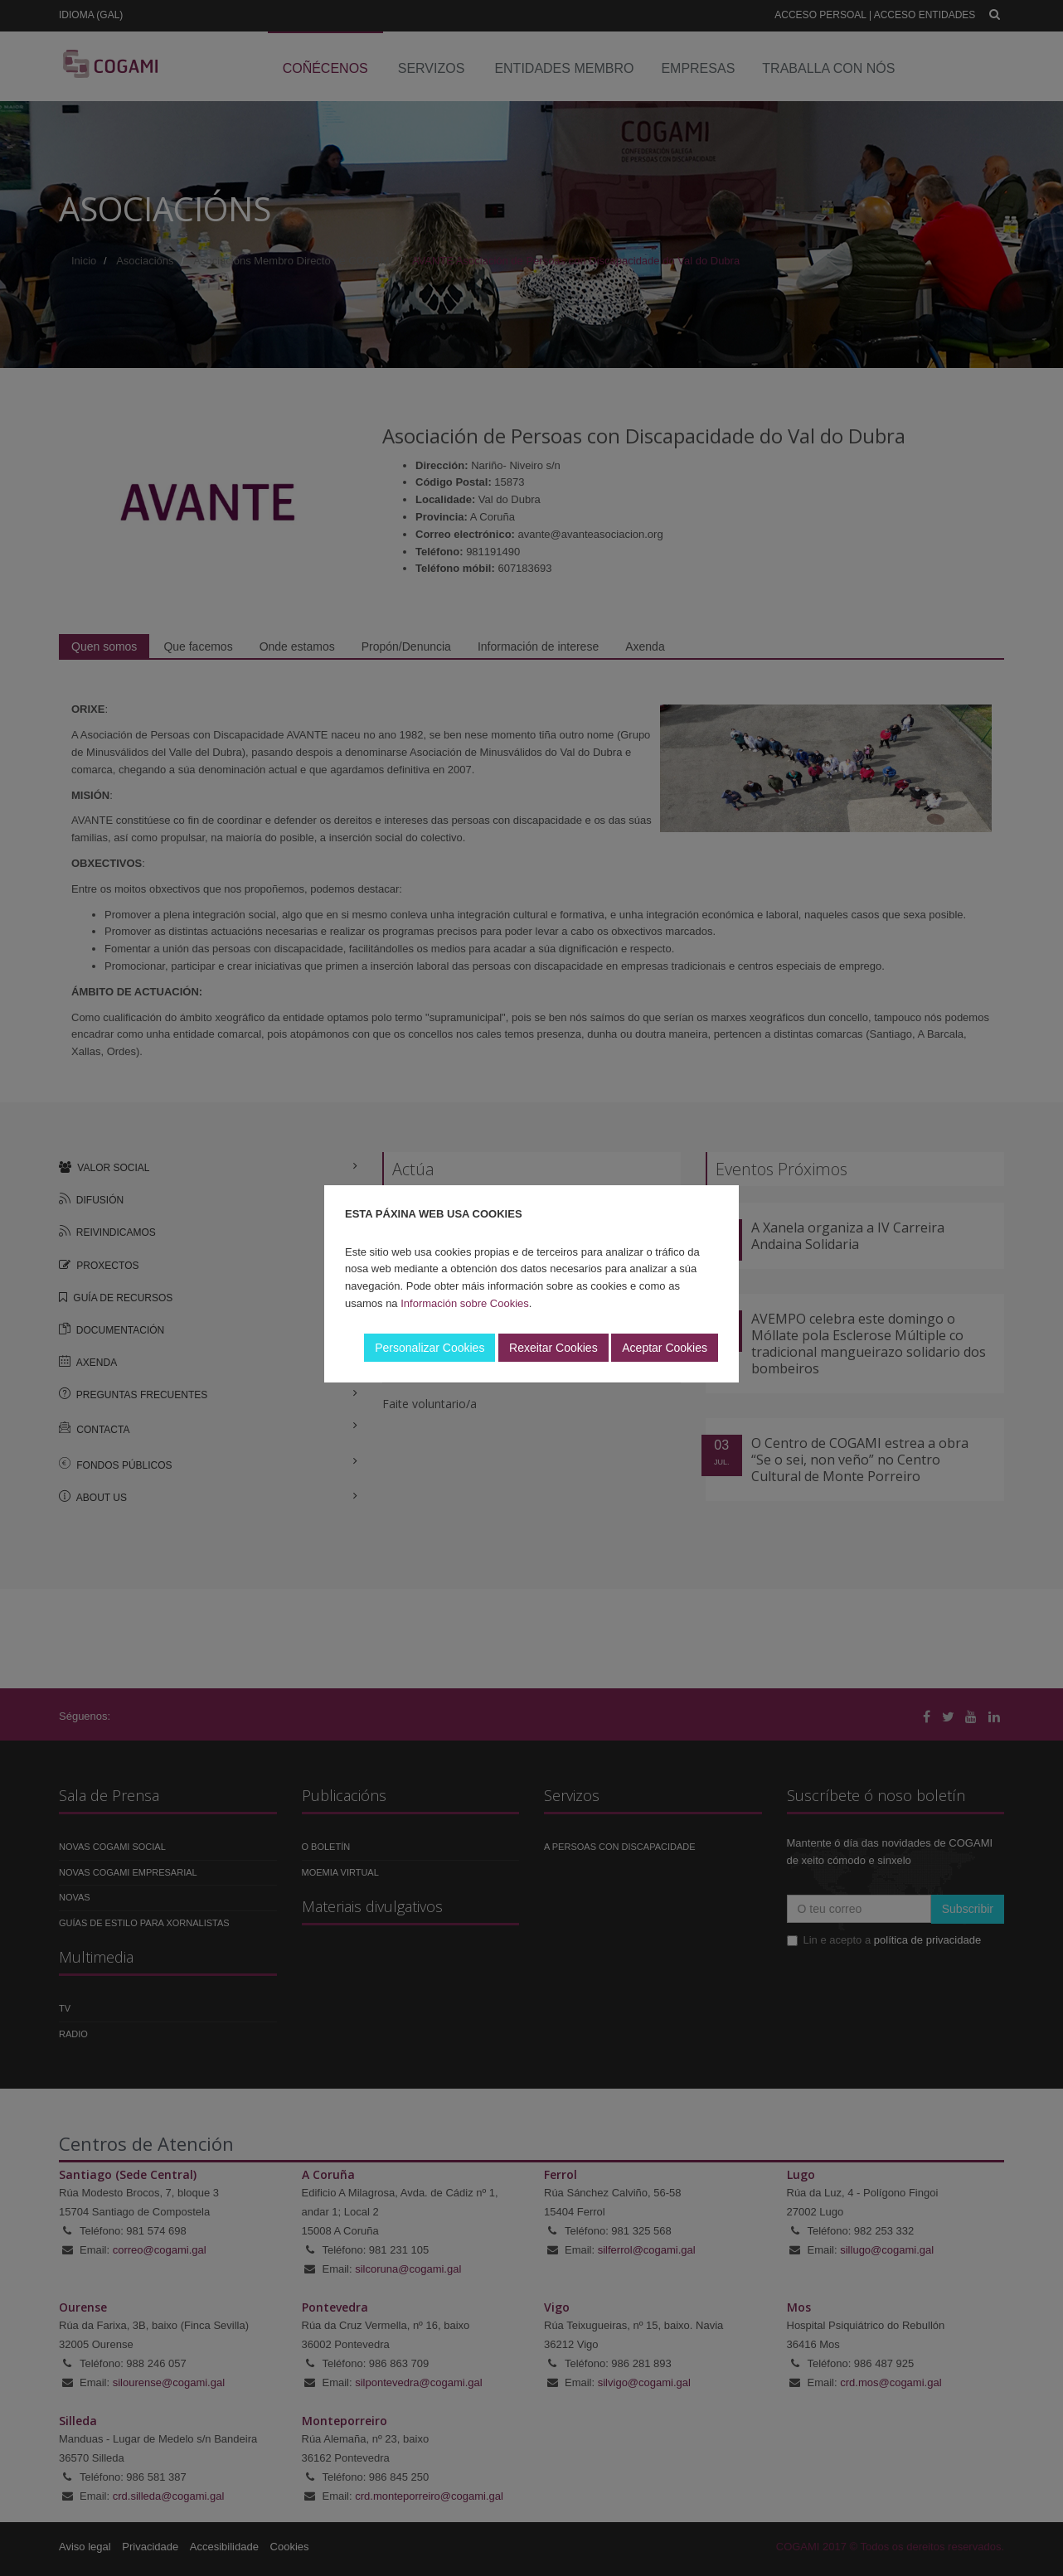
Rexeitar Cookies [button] (553, 1347)
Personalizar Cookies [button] (429, 1347)
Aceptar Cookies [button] (664, 1347)
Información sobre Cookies (464, 1303)
